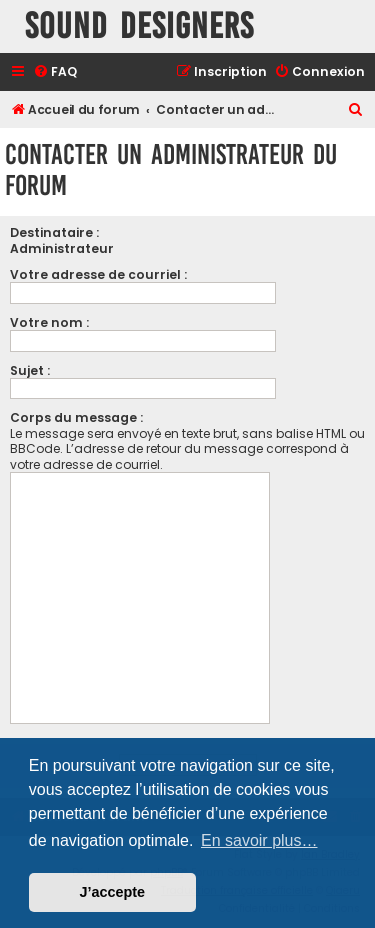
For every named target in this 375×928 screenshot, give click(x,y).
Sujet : (30, 370)
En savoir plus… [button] (259, 840)
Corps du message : (76, 417)
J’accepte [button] (113, 892)
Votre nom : (49, 322)
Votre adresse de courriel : (98, 274)
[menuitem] (55, 72)
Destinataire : (54, 232)
